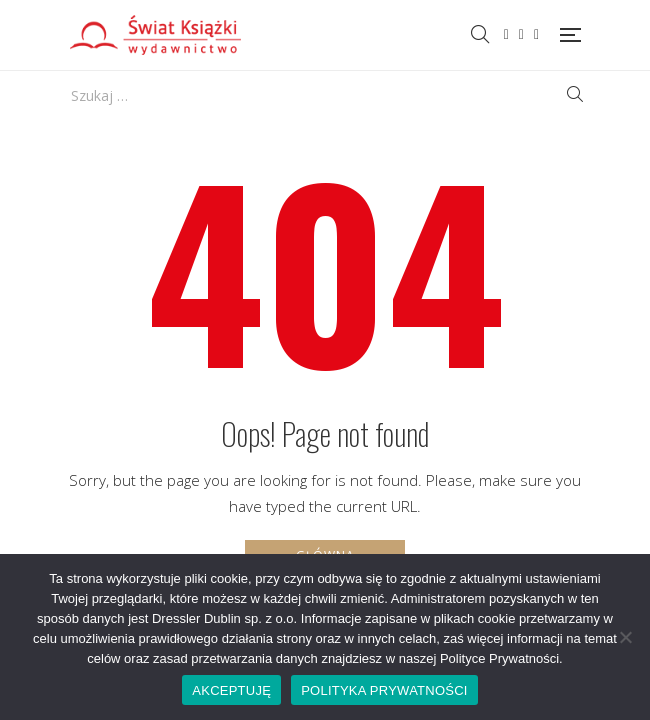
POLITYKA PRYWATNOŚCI (384, 690)
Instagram (536, 35)
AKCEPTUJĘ (231, 690)
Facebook (506, 35)
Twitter (521, 35)
